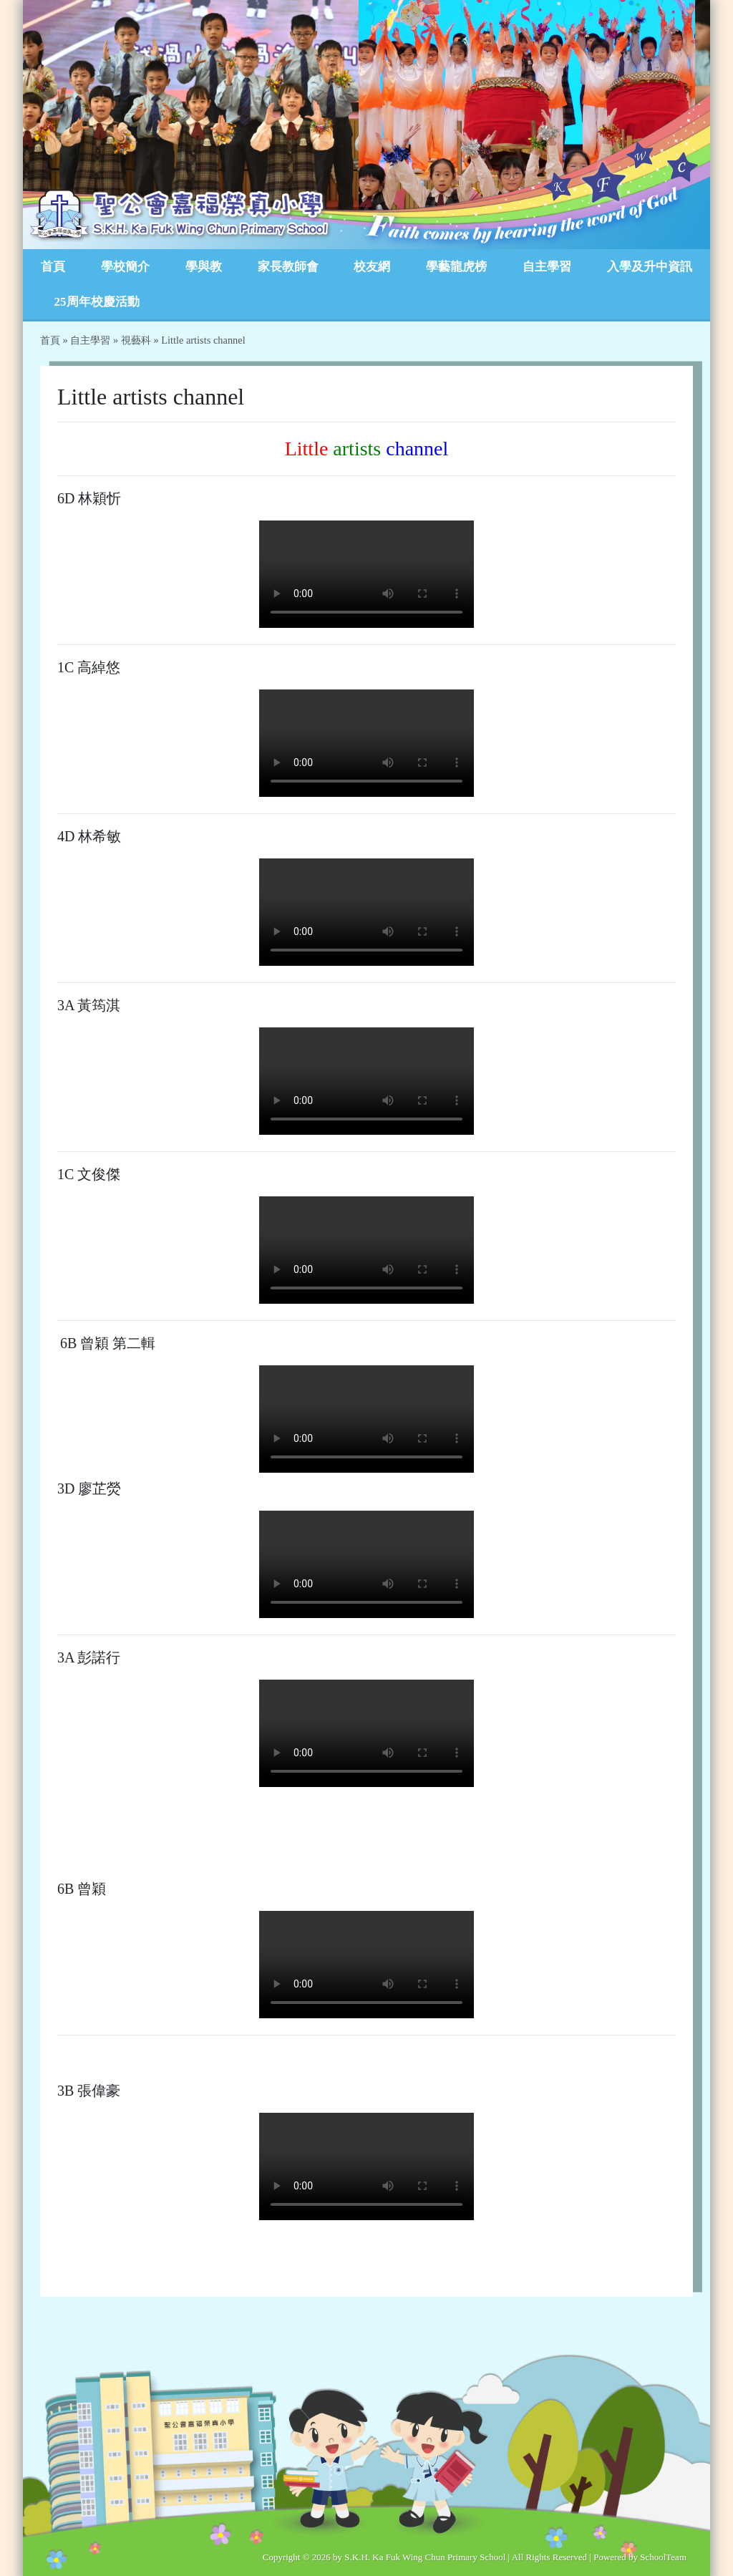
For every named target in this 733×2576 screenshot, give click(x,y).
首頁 (53, 266)
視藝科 (136, 340)
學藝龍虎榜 (456, 266)
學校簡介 (125, 266)
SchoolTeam (663, 2557)
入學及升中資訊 (649, 266)
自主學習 (547, 266)
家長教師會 (288, 266)
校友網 (372, 266)
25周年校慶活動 (97, 302)
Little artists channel (203, 340)
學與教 (203, 266)
